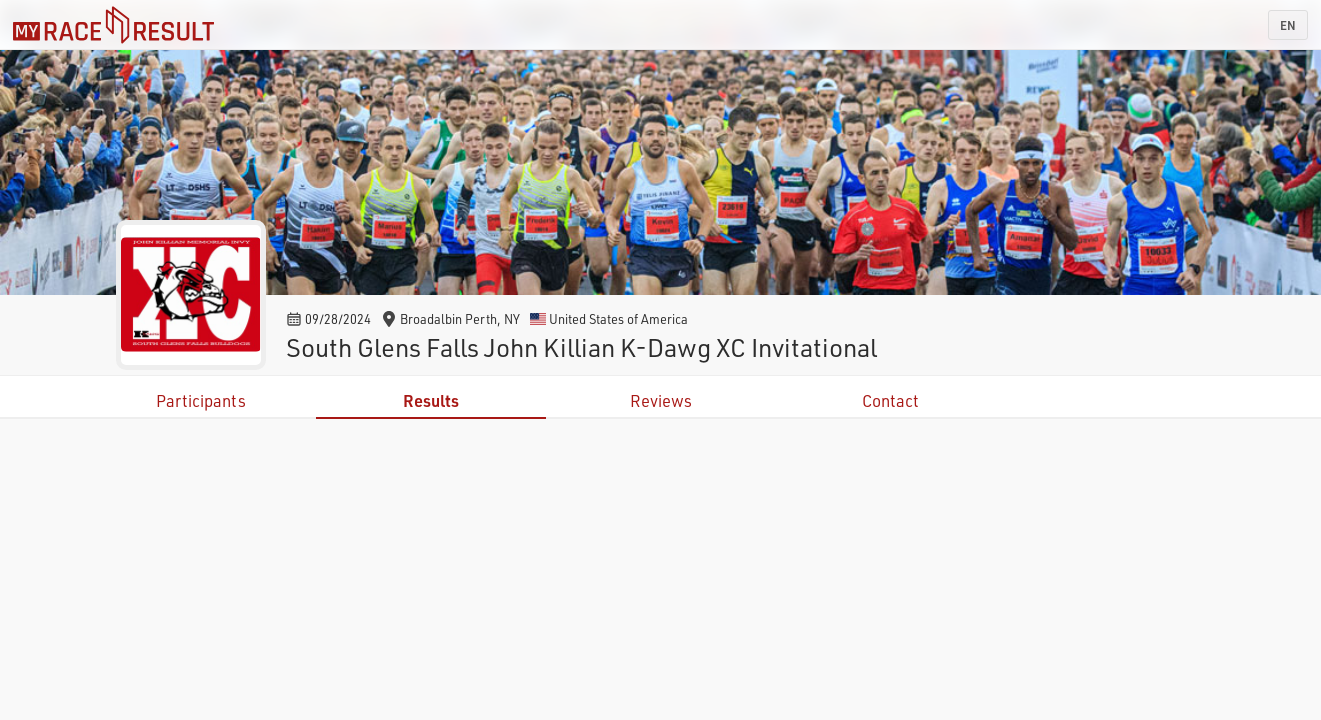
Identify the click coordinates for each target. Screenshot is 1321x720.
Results (431, 400)
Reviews (661, 400)
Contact (890, 400)
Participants (201, 400)
